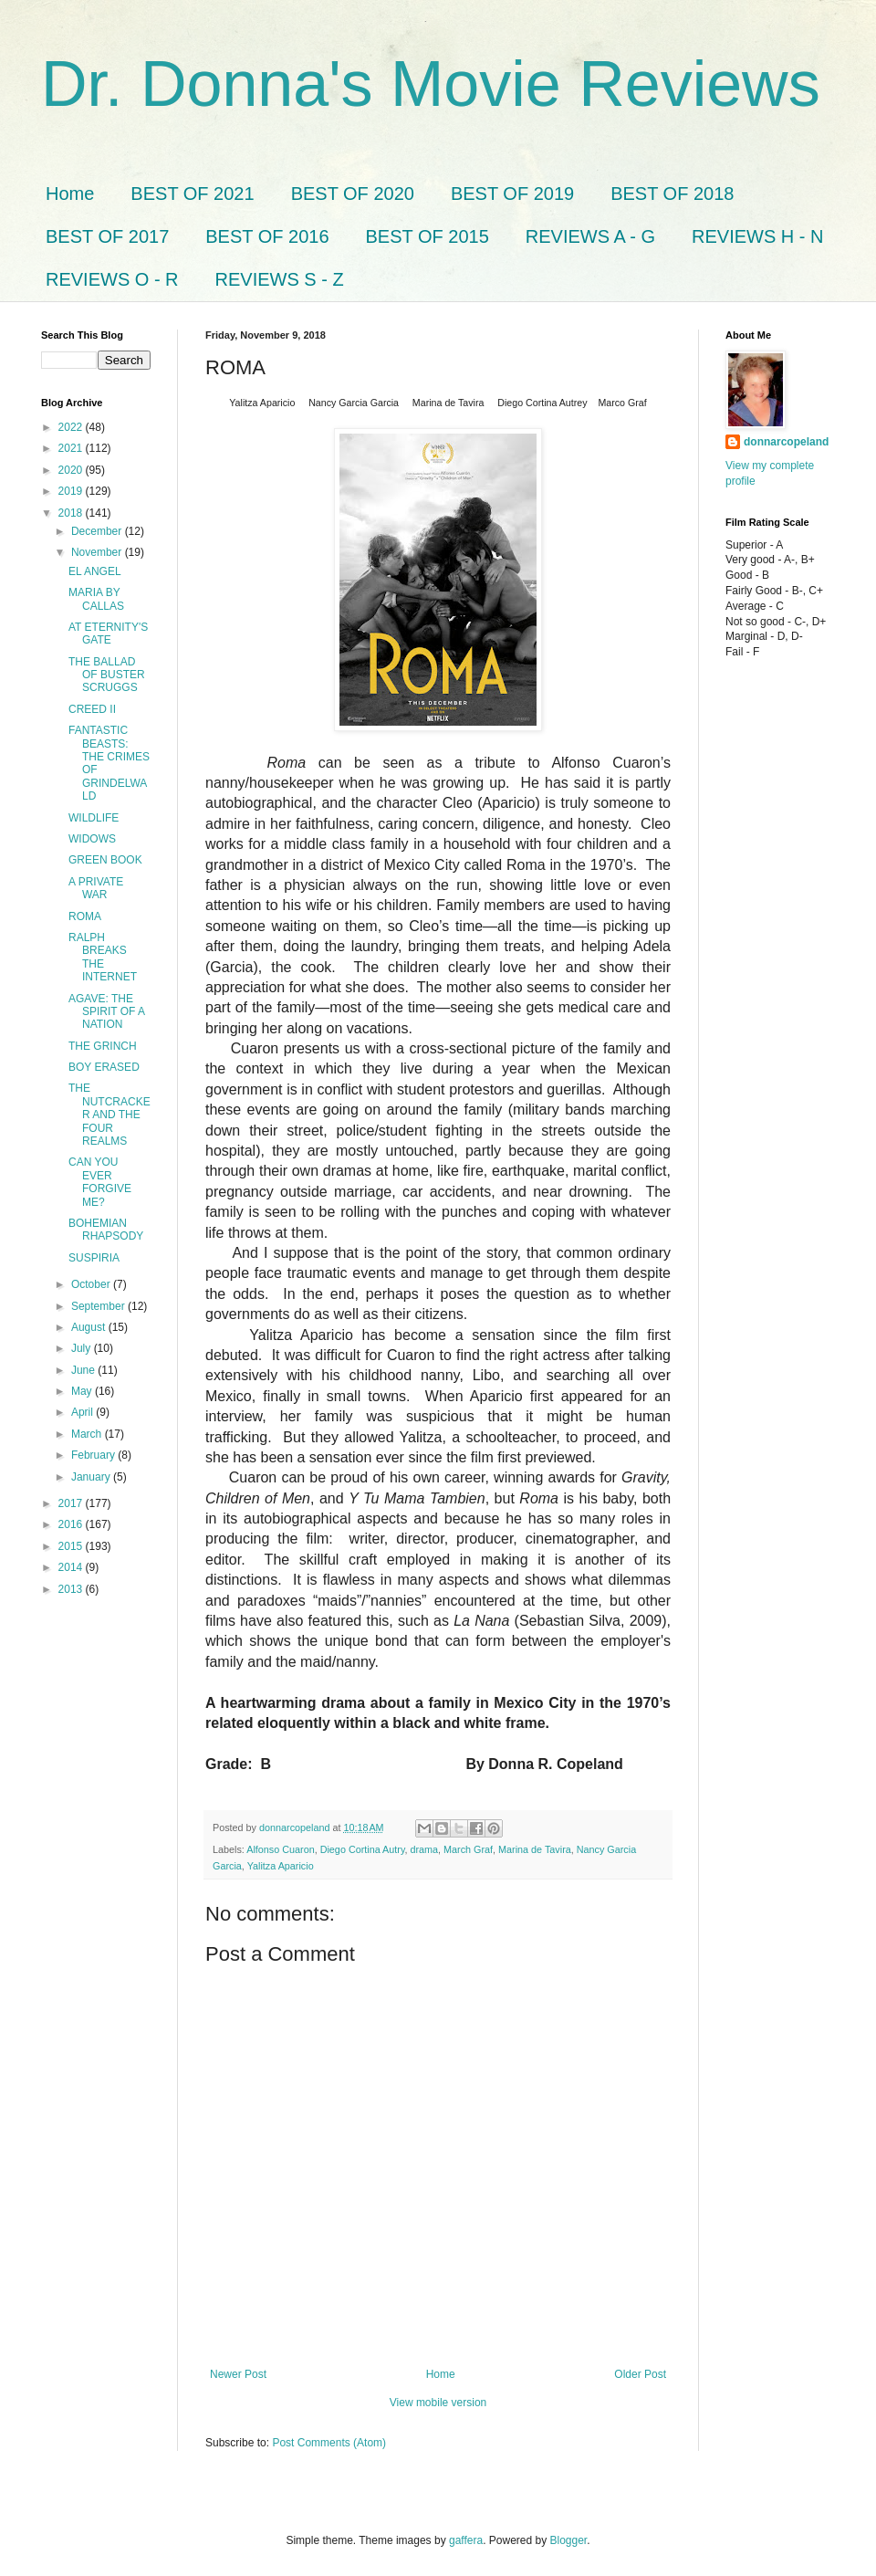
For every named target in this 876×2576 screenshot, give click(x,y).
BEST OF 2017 (107, 236)
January (92, 1477)
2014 (72, 1567)
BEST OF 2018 (672, 193)
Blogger (569, 2540)
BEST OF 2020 (352, 193)
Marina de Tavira (534, 1849)
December (98, 531)
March (88, 1434)
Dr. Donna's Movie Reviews (430, 84)
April (83, 1412)
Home (70, 193)
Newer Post (238, 2374)
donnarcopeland (786, 441)
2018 (72, 513)
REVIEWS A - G (590, 236)
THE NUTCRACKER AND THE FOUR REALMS (109, 1114)
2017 (72, 1503)
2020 (72, 470)
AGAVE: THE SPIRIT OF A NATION (106, 1011)
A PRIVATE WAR (95, 888)
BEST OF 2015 (427, 236)
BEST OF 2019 (512, 193)
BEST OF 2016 (266, 236)
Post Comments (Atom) (329, 2442)
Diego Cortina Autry (362, 1849)
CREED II (92, 709)
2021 (72, 448)
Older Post (640, 2374)
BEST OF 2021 (192, 193)
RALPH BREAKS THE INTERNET (102, 957)
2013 (72, 1589)
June (84, 1370)
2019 (72, 491)
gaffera (466, 2540)
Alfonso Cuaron (280, 1849)
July (82, 1348)
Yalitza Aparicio (280, 1865)
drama (425, 1849)
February (94, 1455)
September (99, 1306)
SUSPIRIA (94, 1257)
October (92, 1284)
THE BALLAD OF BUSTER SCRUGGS (106, 675)
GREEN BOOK (105, 859)
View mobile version (438, 2402)
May (83, 1391)
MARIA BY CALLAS (96, 599)
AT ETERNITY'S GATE (108, 633)
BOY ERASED (104, 1067)
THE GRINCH (102, 1046)
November (98, 552)
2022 (72, 427)
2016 (72, 1524)
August (90, 1327)
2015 (72, 1546)
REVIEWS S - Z (279, 279)
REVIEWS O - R (112, 279)
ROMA (84, 916)
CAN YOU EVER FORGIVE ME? (99, 1182)
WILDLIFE (93, 818)
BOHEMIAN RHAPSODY (105, 1229)
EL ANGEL (94, 571)
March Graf (468, 1849)
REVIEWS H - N (757, 236)
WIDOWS (92, 838)
